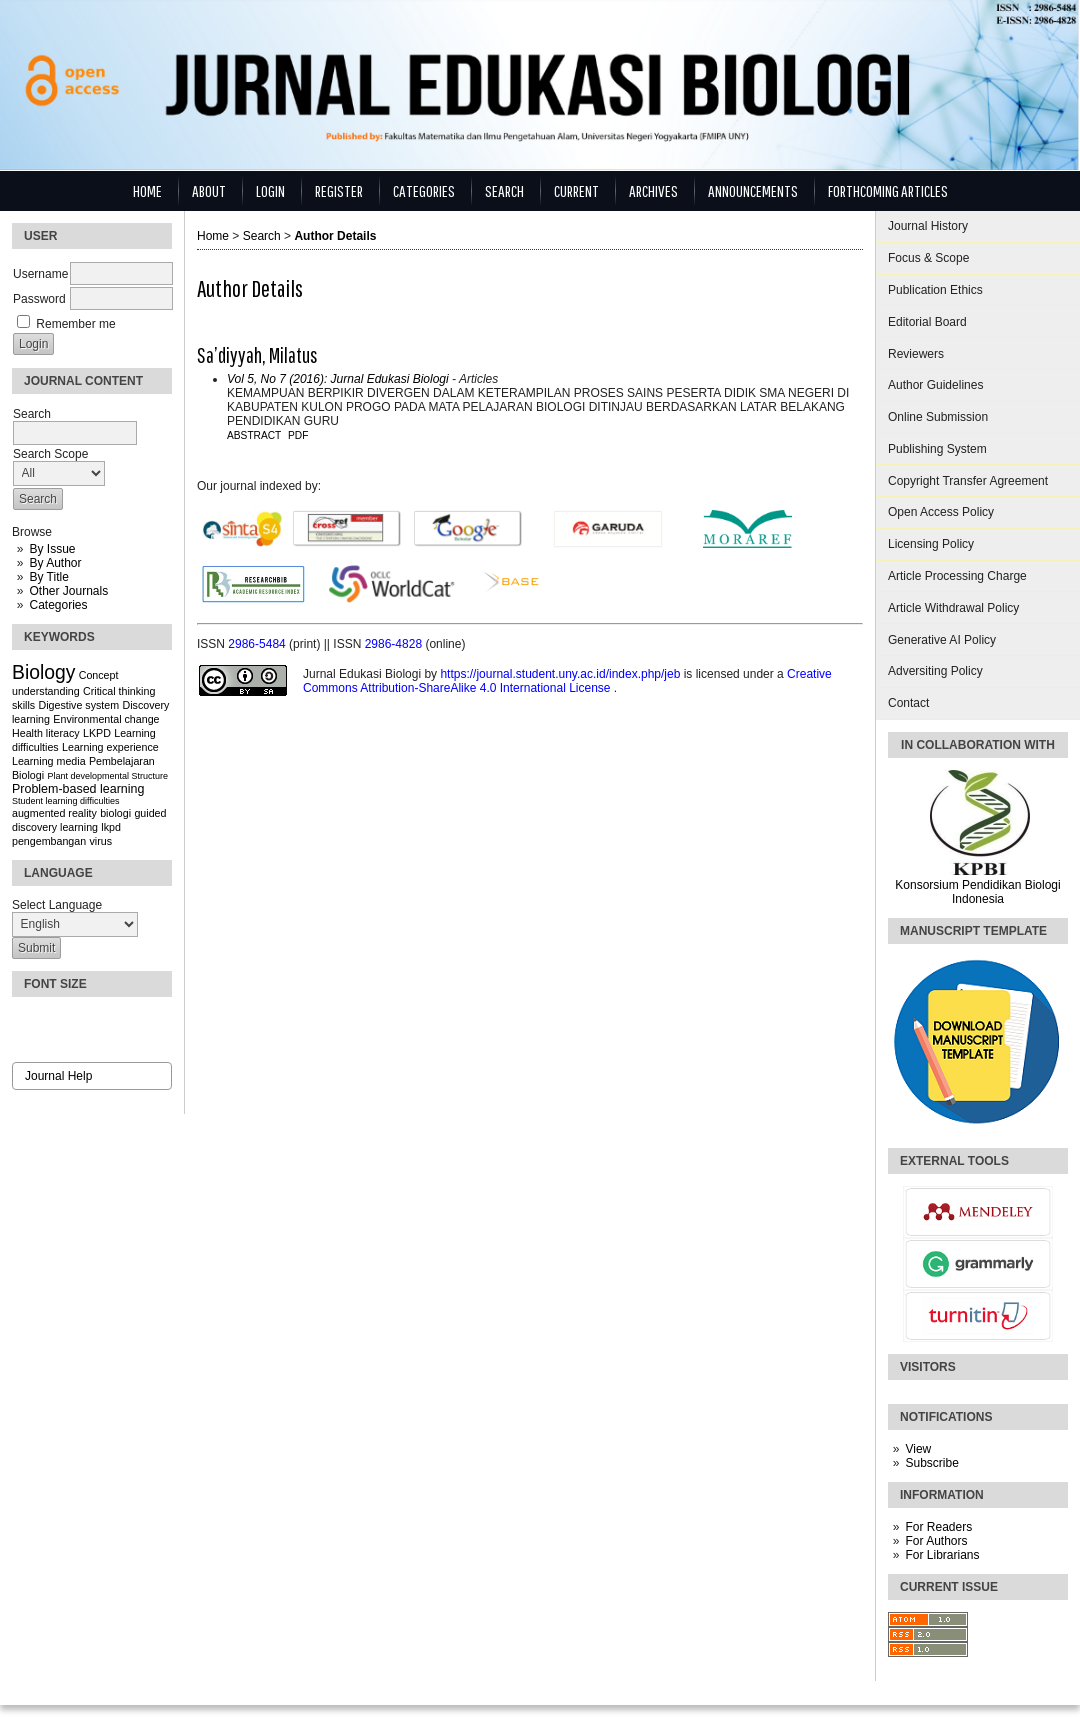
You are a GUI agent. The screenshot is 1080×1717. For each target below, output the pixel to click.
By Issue (52, 549)
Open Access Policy (941, 512)
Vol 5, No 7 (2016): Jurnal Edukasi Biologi (338, 379)
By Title (48, 577)
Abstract (254, 435)
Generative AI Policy (942, 640)
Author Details (335, 236)
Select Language (57, 905)
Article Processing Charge (957, 576)
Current (576, 190)
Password (39, 299)
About (209, 190)
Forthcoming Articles (888, 190)
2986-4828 (395, 644)
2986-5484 (258, 644)
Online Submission (938, 417)
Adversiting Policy (935, 671)
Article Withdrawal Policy (953, 608)
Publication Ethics (935, 290)
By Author (55, 563)
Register (339, 190)
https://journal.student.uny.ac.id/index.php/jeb (561, 674)
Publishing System (937, 449)
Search (504, 190)
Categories (58, 605)
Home (147, 190)
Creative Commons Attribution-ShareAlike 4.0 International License (567, 681)
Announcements (753, 190)
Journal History (928, 226)
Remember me (75, 324)
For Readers (938, 1527)
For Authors (936, 1541)
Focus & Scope (928, 258)
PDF (298, 435)
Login (270, 190)
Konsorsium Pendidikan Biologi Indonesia (977, 892)
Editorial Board (927, 322)
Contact (908, 703)
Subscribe (931, 1463)
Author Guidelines (935, 385)
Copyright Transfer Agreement (968, 481)
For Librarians (942, 1555)
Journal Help (58, 1076)
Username (40, 274)
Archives (653, 190)
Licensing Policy (931, 544)
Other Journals (68, 591)
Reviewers (916, 354)
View (918, 1449)
